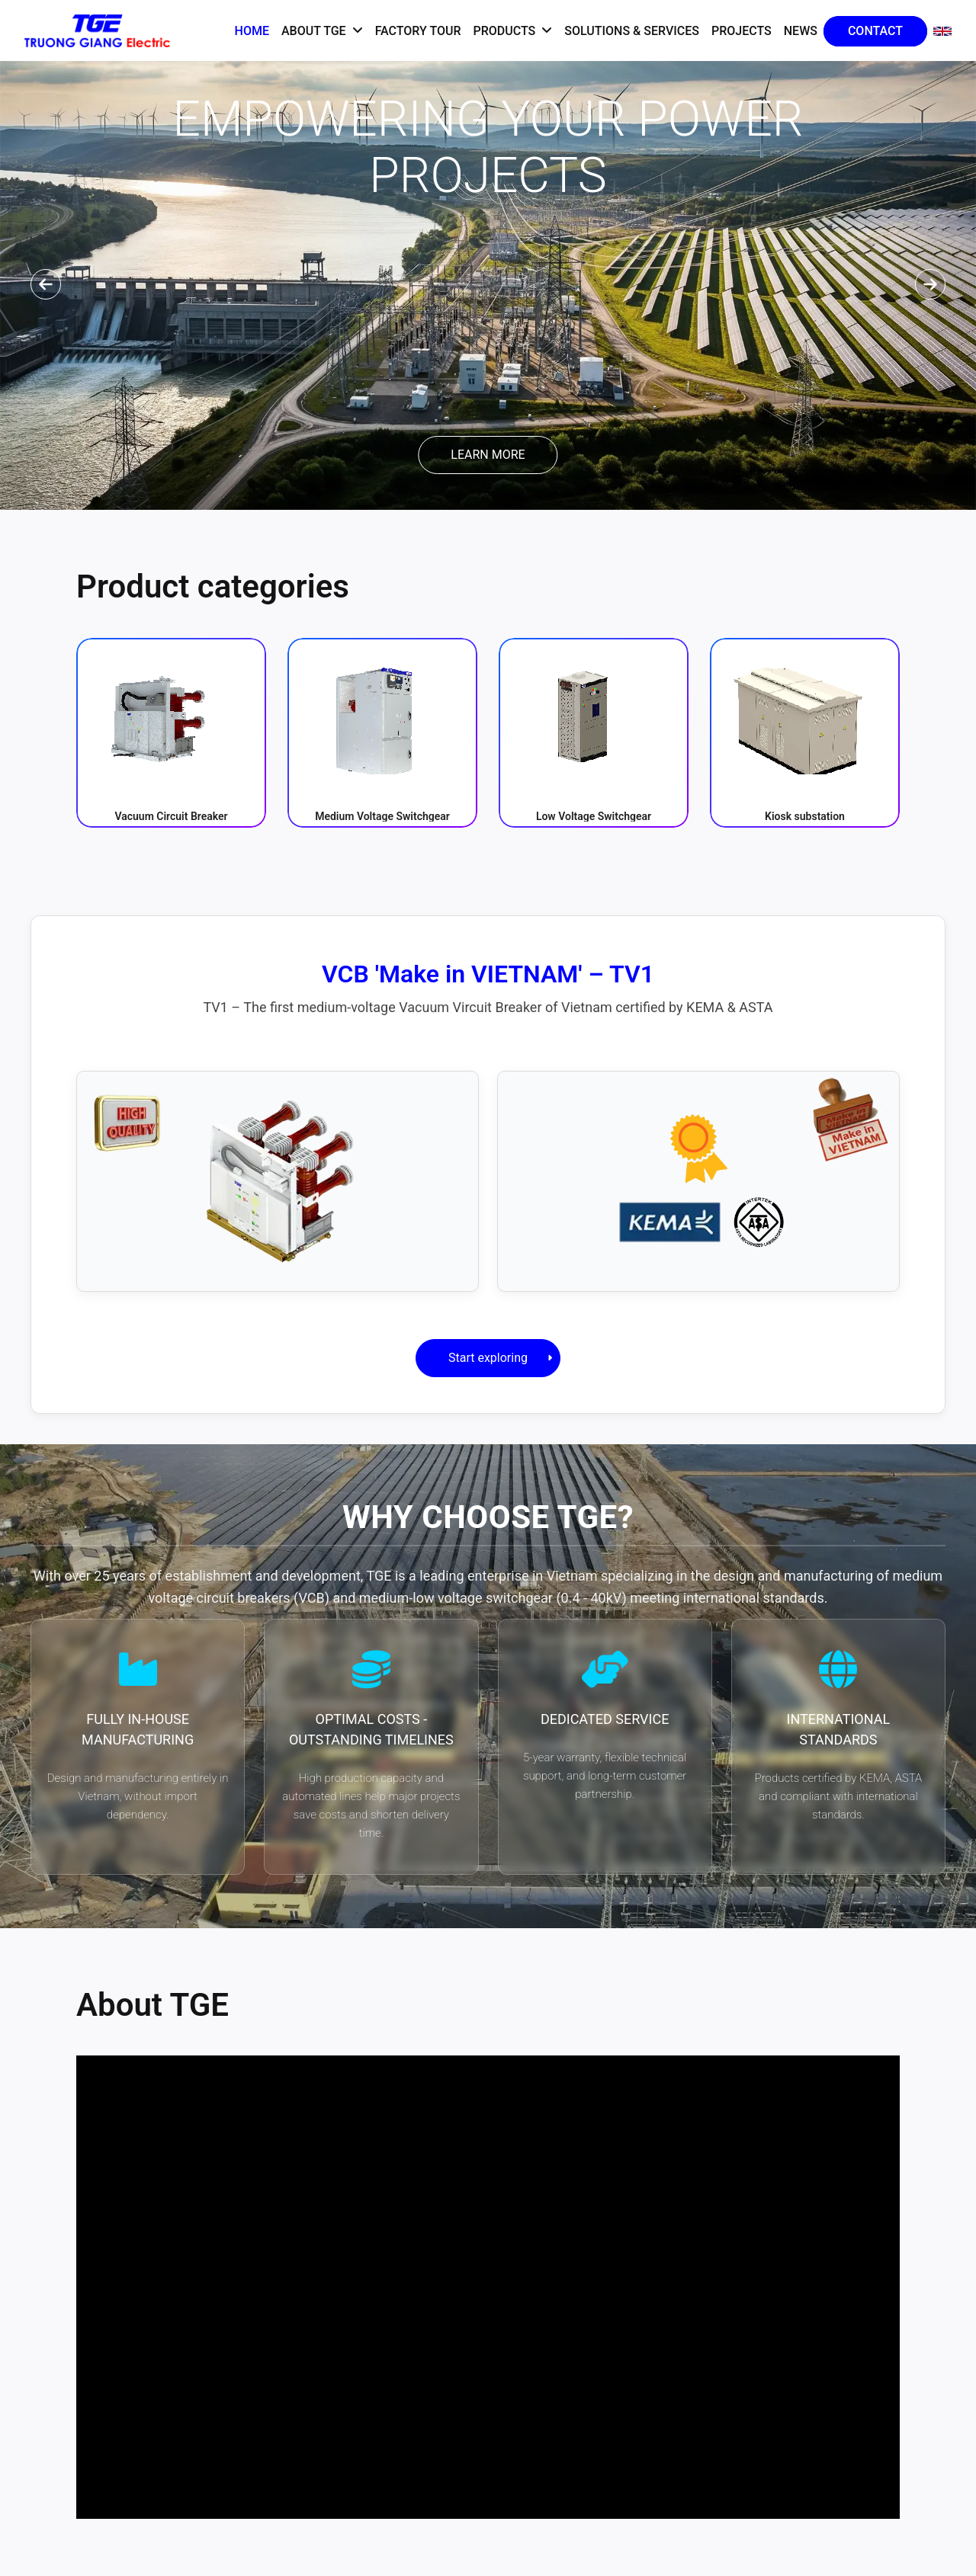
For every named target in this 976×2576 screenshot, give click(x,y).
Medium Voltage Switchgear (382, 816)
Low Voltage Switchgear (593, 816)
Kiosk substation (805, 816)
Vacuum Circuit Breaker (170, 816)
